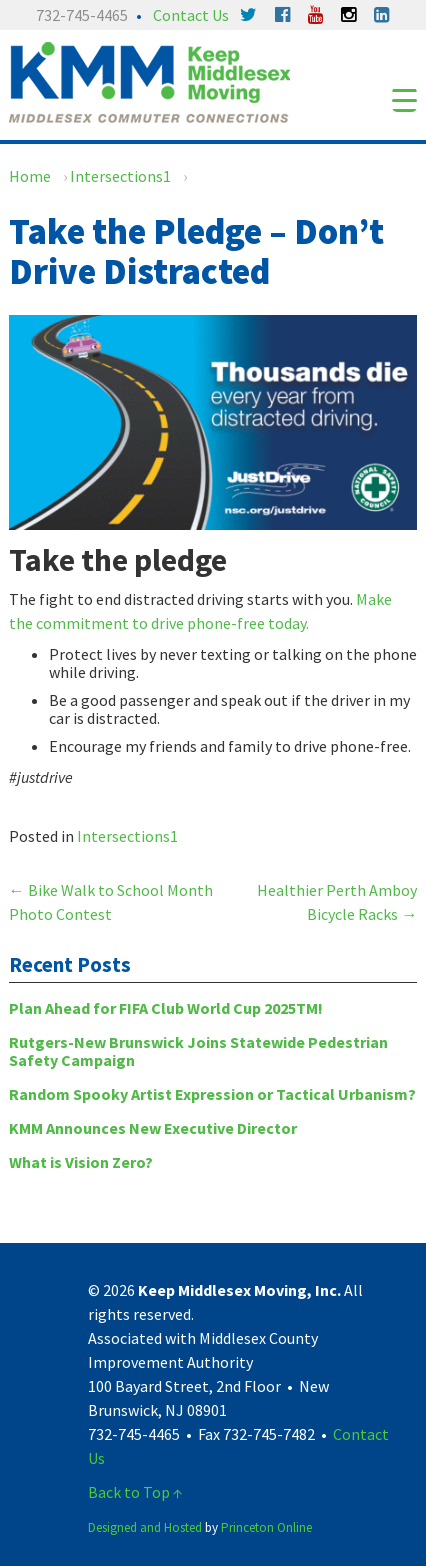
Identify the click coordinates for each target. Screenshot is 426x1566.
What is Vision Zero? (81, 1162)
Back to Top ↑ (135, 1492)
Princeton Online (266, 1527)
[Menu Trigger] (404, 99)
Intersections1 (120, 176)
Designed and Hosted (145, 1527)
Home (30, 176)
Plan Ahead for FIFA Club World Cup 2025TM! (166, 1008)
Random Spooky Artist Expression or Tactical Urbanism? (212, 1094)
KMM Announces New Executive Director (153, 1128)
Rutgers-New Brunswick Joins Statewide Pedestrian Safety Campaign (198, 1051)
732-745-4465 (82, 15)
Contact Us (191, 15)
